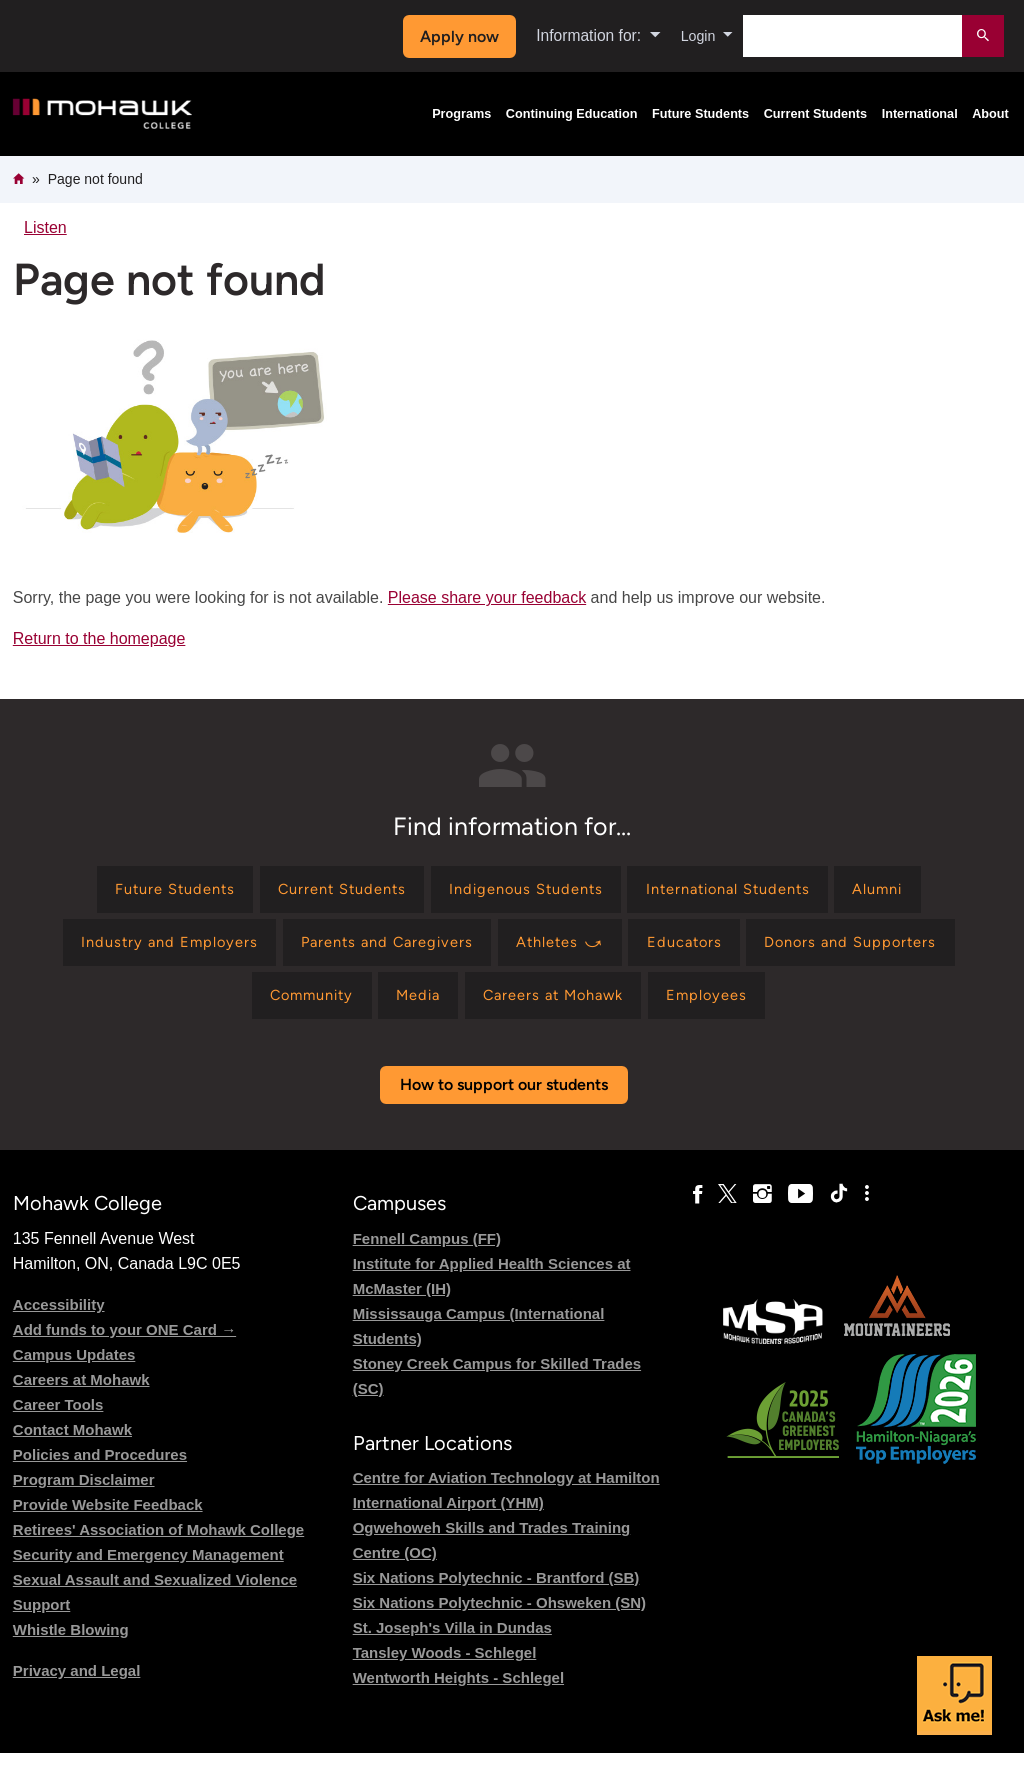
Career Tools (58, 1418)
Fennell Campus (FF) (427, 1252)
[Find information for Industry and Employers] (143, 949)
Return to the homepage (99, 638)
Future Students (700, 114)
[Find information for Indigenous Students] (525, 891)
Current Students (816, 114)
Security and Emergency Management (148, 1568)
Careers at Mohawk (81, 1393)
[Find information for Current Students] (326, 891)
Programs (461, 114)
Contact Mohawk (72, 1443)
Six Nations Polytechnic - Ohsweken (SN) (499, 1616)
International (920, 114)
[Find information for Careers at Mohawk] (560, 1007)
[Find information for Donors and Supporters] (875, 949)
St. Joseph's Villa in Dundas (452, 1641)
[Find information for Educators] (698, 949)
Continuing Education (572, 114)
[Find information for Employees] (727, 1007)
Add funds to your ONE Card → (124, 1343)
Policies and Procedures (100, 1468)
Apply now (454, 36)
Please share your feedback (487, 597)
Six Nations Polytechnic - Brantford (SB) (496, 1591)
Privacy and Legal (77, 1684)
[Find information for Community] (293, 1007)
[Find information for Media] (411, 1007)
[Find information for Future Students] (143, 891)
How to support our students (504, 1099)
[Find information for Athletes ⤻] (563, 949)
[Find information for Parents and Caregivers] (376, 949)
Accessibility (59, 1318)
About (990, 114)
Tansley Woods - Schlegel (445, 1666)
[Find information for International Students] (745, 891)
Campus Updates (74, 1368)
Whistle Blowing (71, 1643)
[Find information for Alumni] (910, 891)
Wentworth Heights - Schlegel (458, 1691)
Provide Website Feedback (108, 1518)
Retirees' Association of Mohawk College (158, 1543)
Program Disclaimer (84, 1493)
